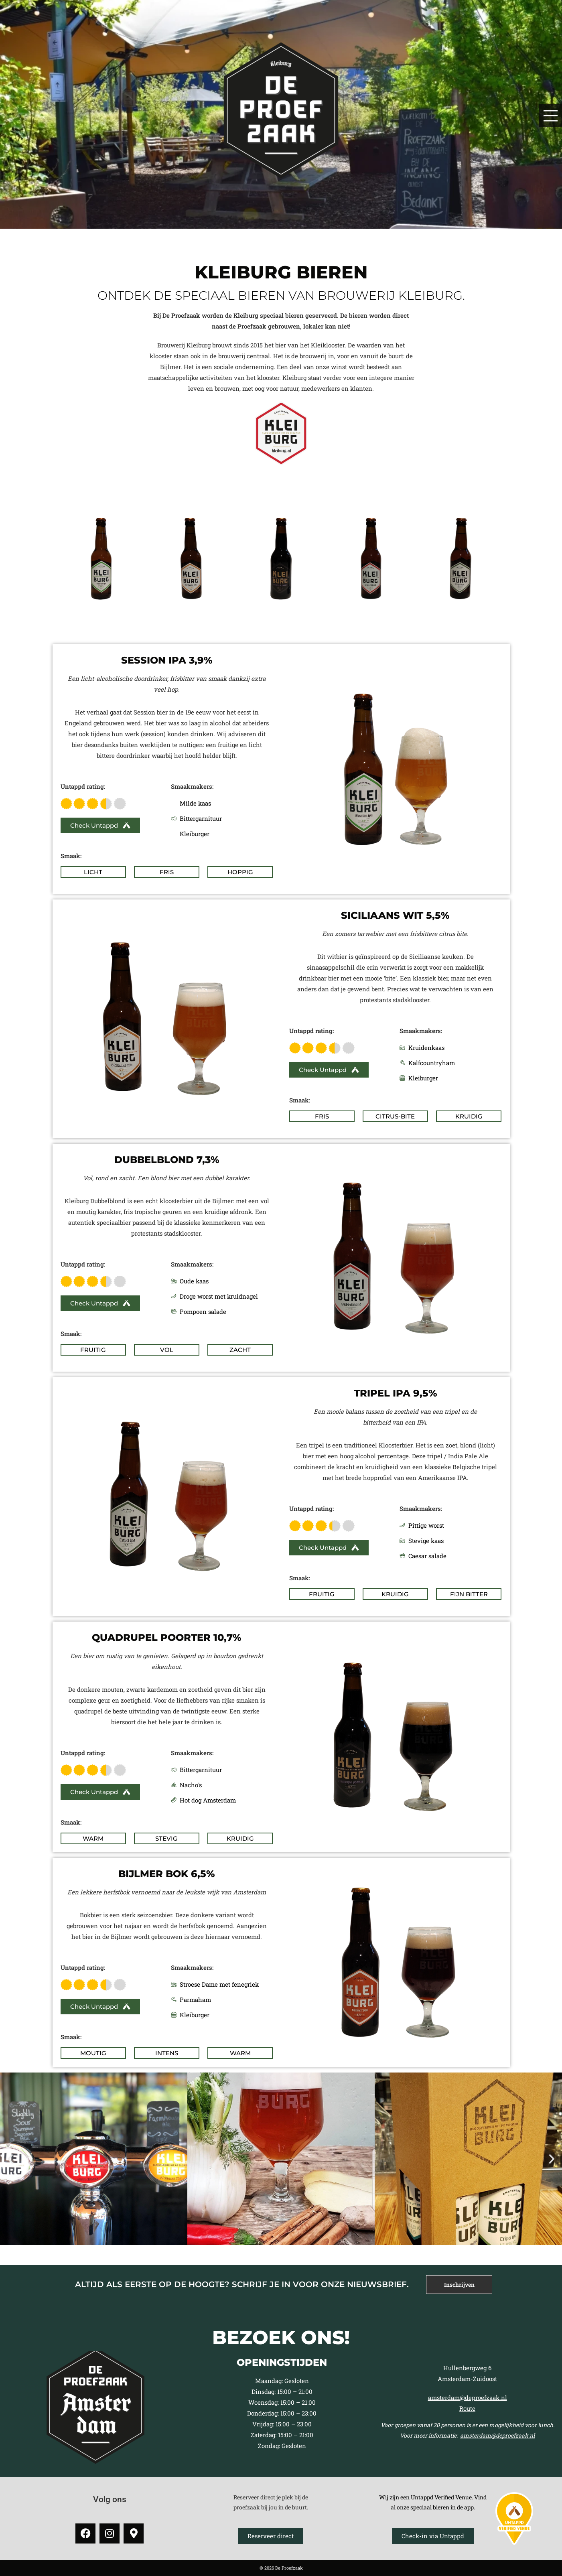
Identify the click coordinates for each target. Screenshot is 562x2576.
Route (467, 2408)
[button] (10, 2158)
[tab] (459, 2284)
